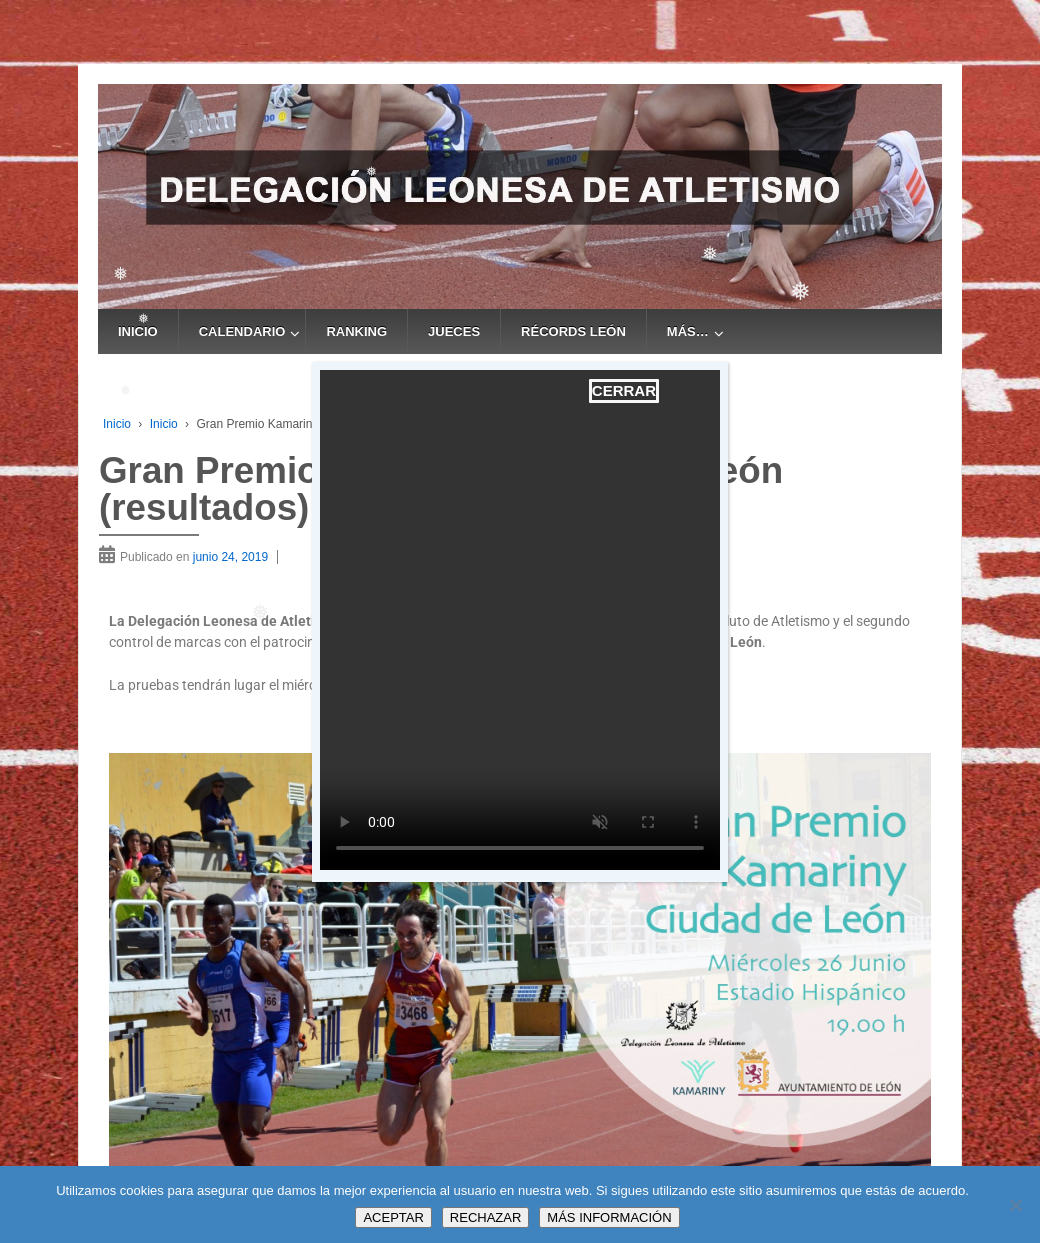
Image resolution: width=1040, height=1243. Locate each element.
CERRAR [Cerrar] (624, 390)
